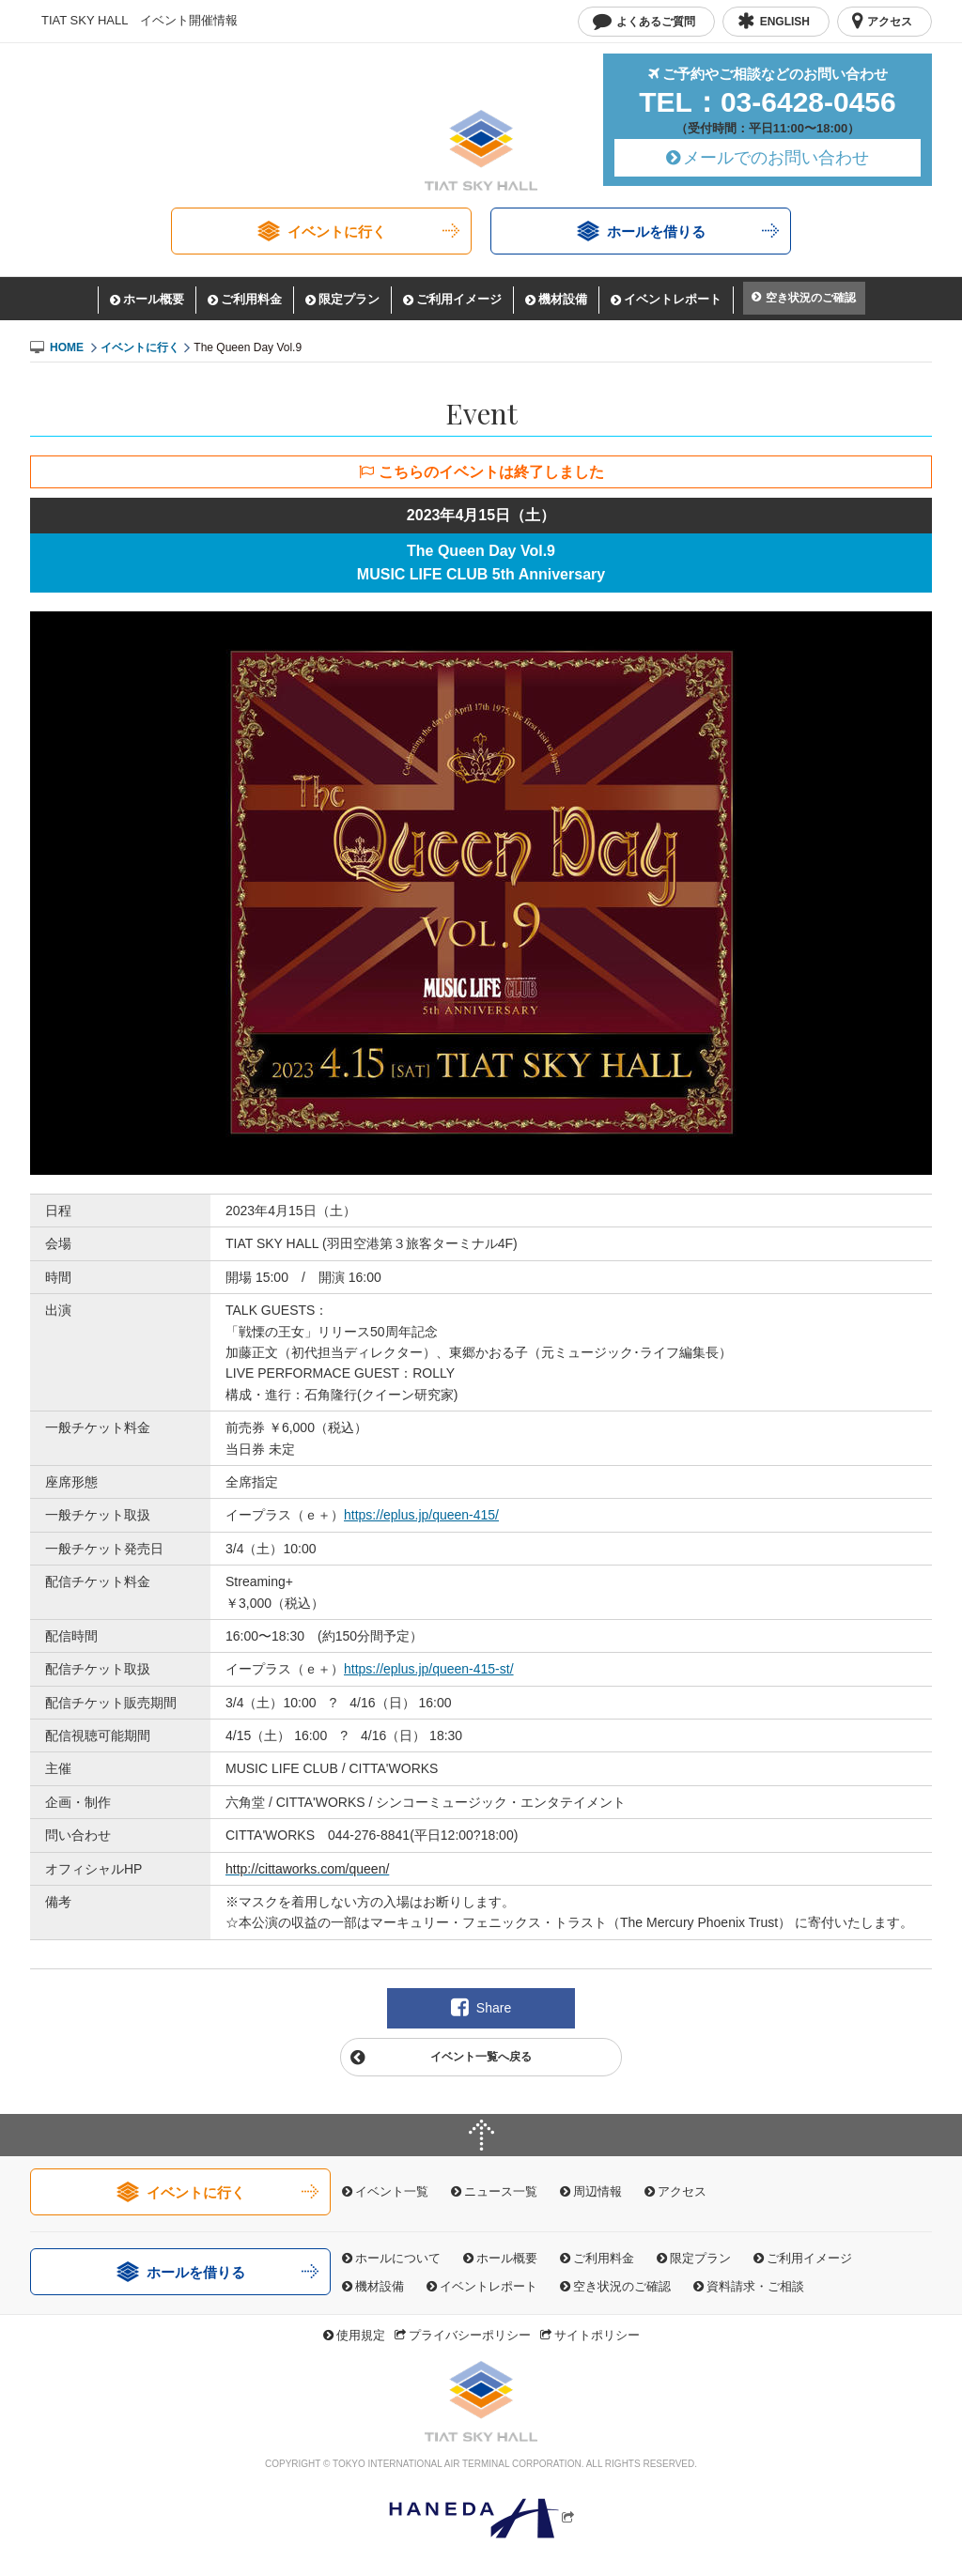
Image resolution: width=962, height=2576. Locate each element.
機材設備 (562, 299)
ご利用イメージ (459, 299)
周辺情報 (597, 2191)
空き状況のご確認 (811, 297)
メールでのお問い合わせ (776, 157)
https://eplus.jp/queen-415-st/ (429, 1668)
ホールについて (398, 2258)
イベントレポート (673, 299)
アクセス (682, 2191)
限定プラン (349, 299)
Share (493, 2007)
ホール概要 (153, 299)
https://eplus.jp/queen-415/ (421, 1514)
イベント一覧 (391, 2191)
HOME (67, 347)
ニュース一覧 (500, 2191)
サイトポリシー (597, 2335)
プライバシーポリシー (470, 2335)
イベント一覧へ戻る (481, 2056)
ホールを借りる (656, 231)
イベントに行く (336, 231)
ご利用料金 (251, 299)
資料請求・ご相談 (755, 2286)
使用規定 (360, 2335)
